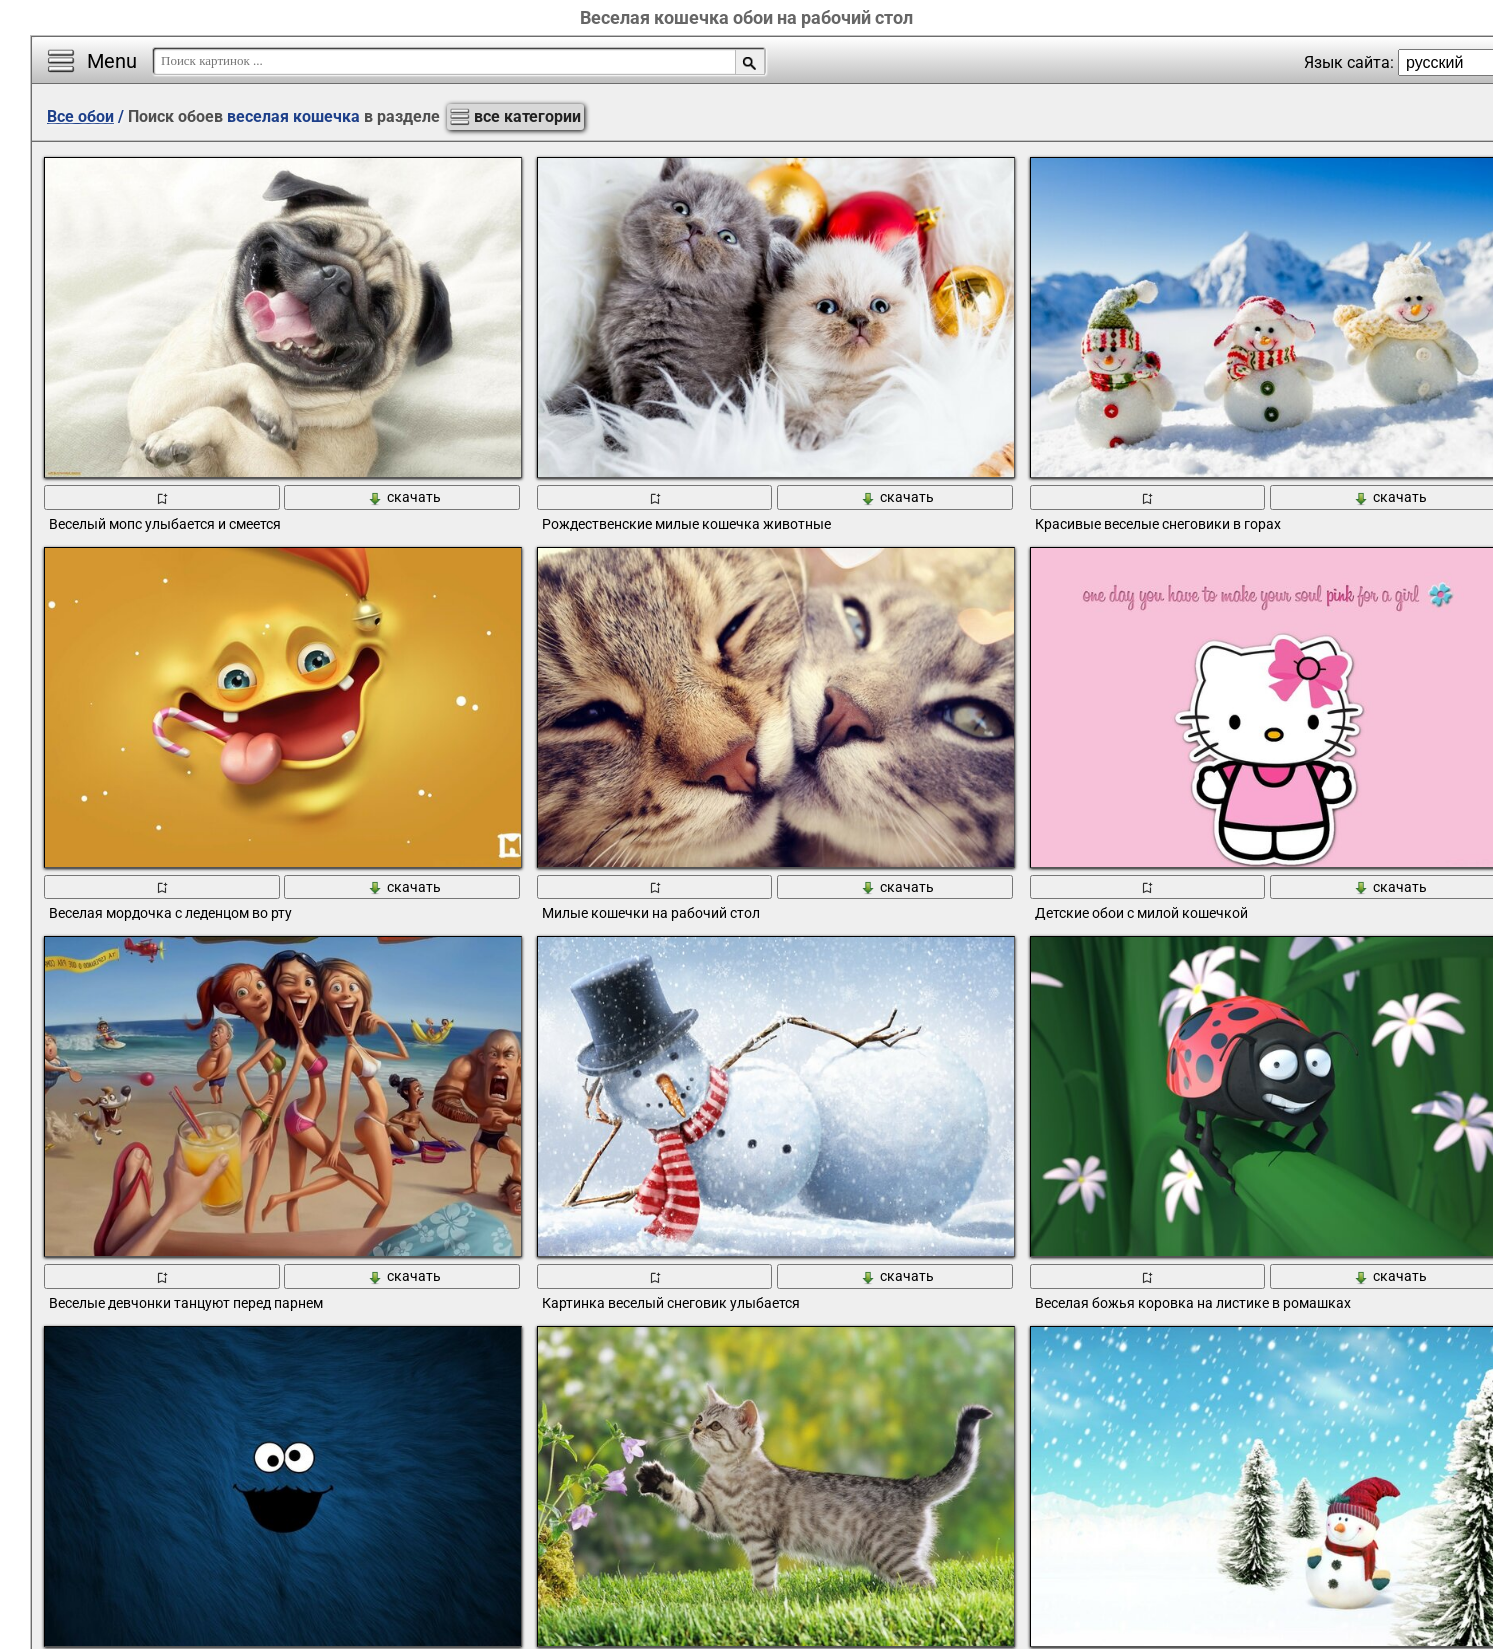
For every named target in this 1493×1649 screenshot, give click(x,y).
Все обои (80, 116)
